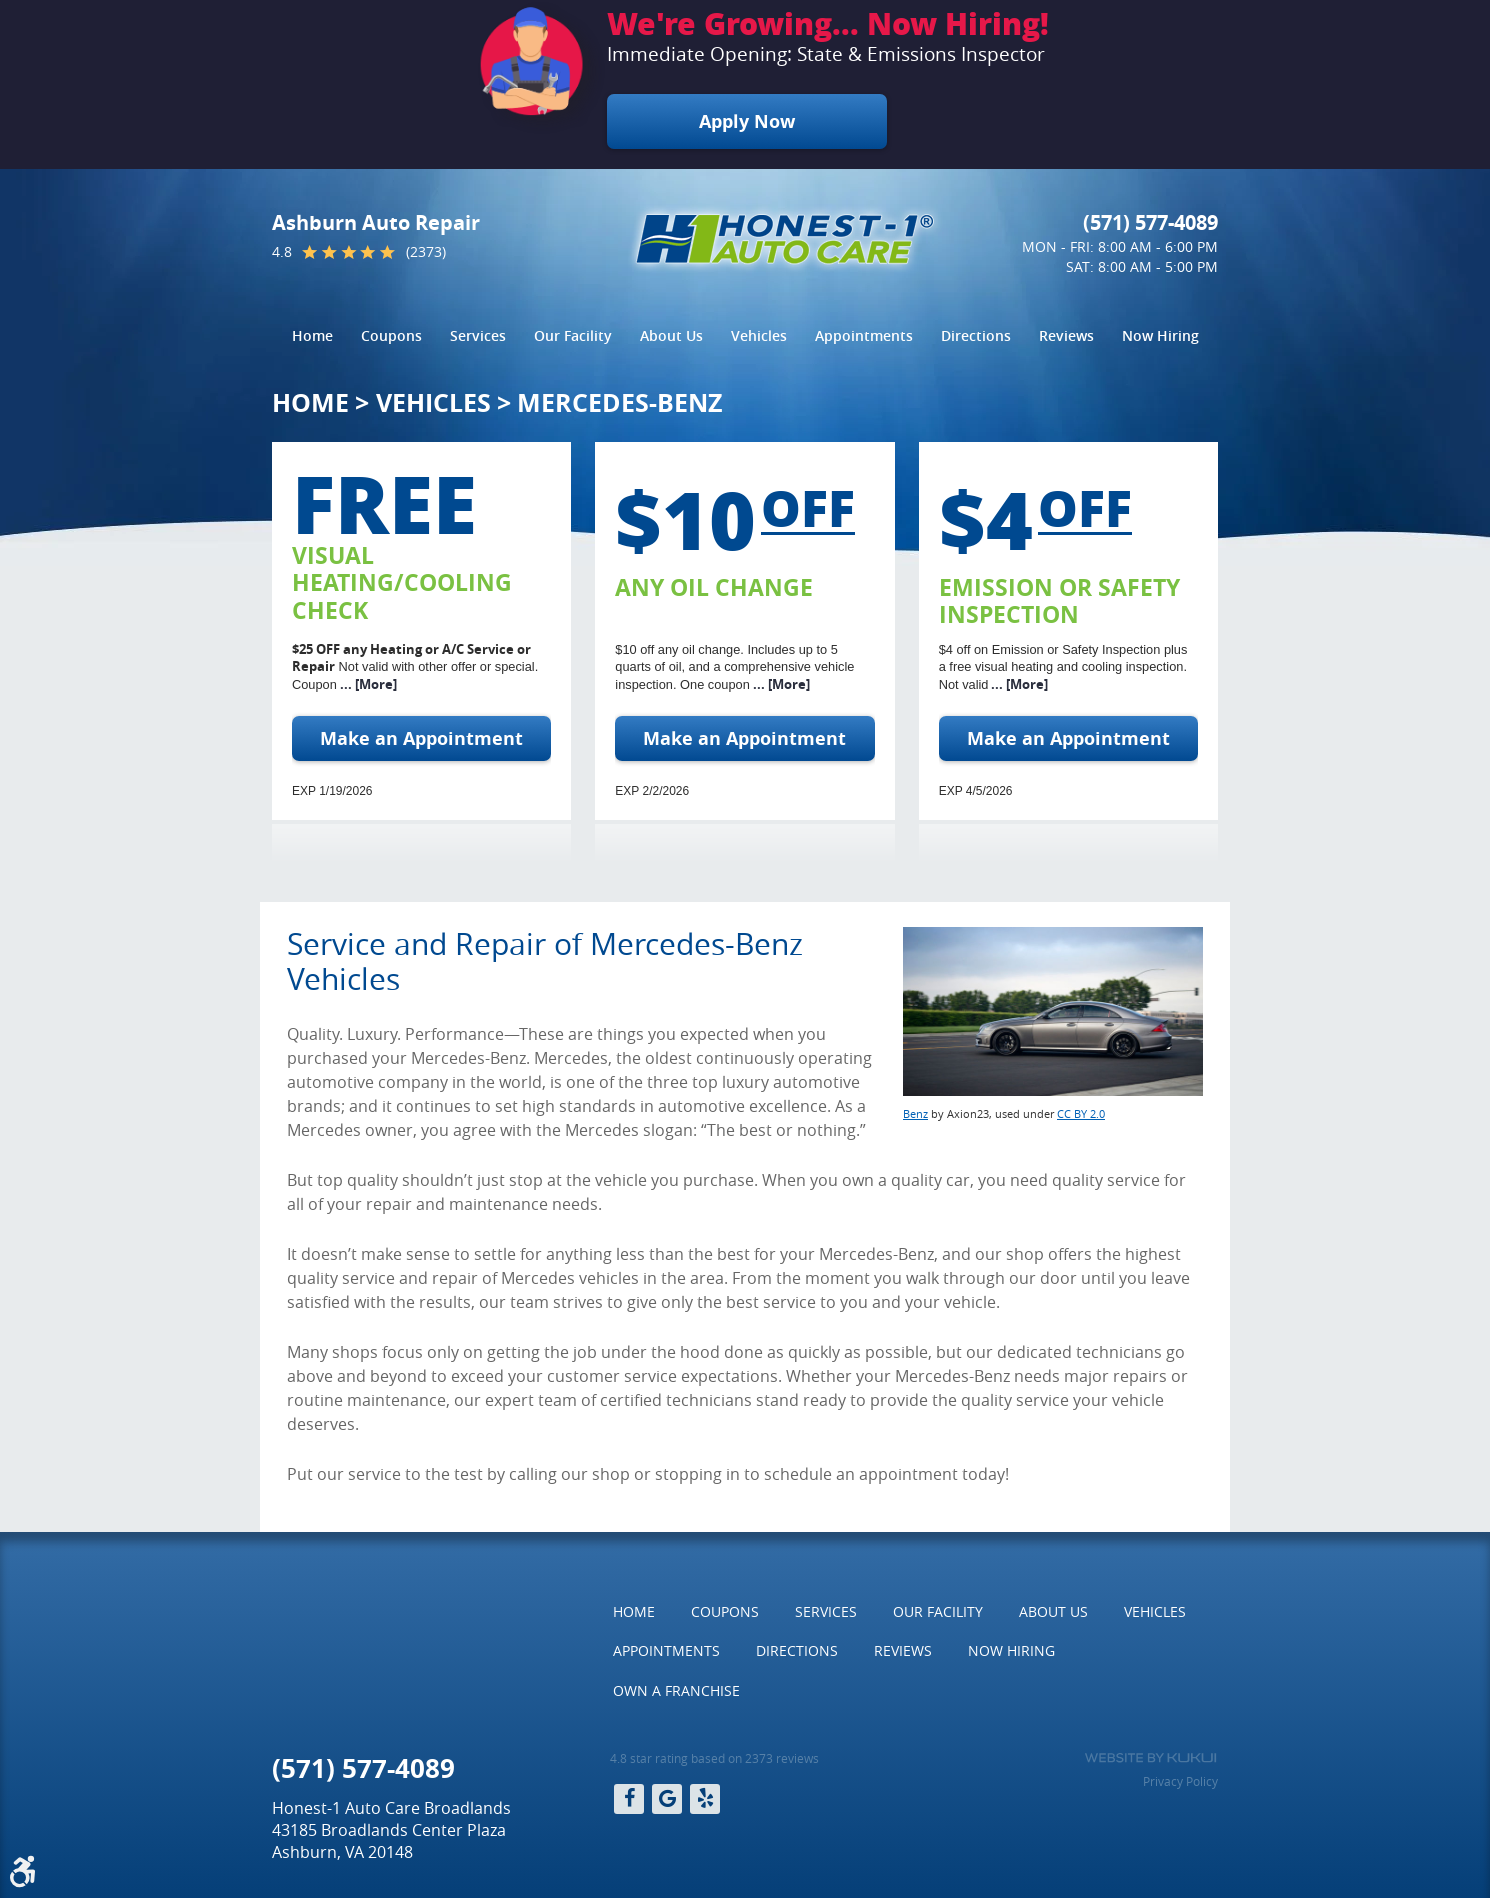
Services (478, 335)
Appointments (864, 335)
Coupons (391, 335)
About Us (671, 335)
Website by (1150, 1758)
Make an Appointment (421, 738)
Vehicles (759, 335)
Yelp (705, 1799)
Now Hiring (1160, 335)
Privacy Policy (1180, 1781)
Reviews (1066, 335)
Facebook (629, 1799)
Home (312, 335)
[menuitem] (312, 336)
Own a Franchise (676, 1690)
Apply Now (747, 121)
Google (667, 1799)
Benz (915, 1113)
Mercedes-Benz (619, 402)
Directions (976, 335)
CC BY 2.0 (1081, 1113)
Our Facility (573, 335)
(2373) (426, 252)
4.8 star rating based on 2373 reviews (714, 1758)
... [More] (367, 684)
